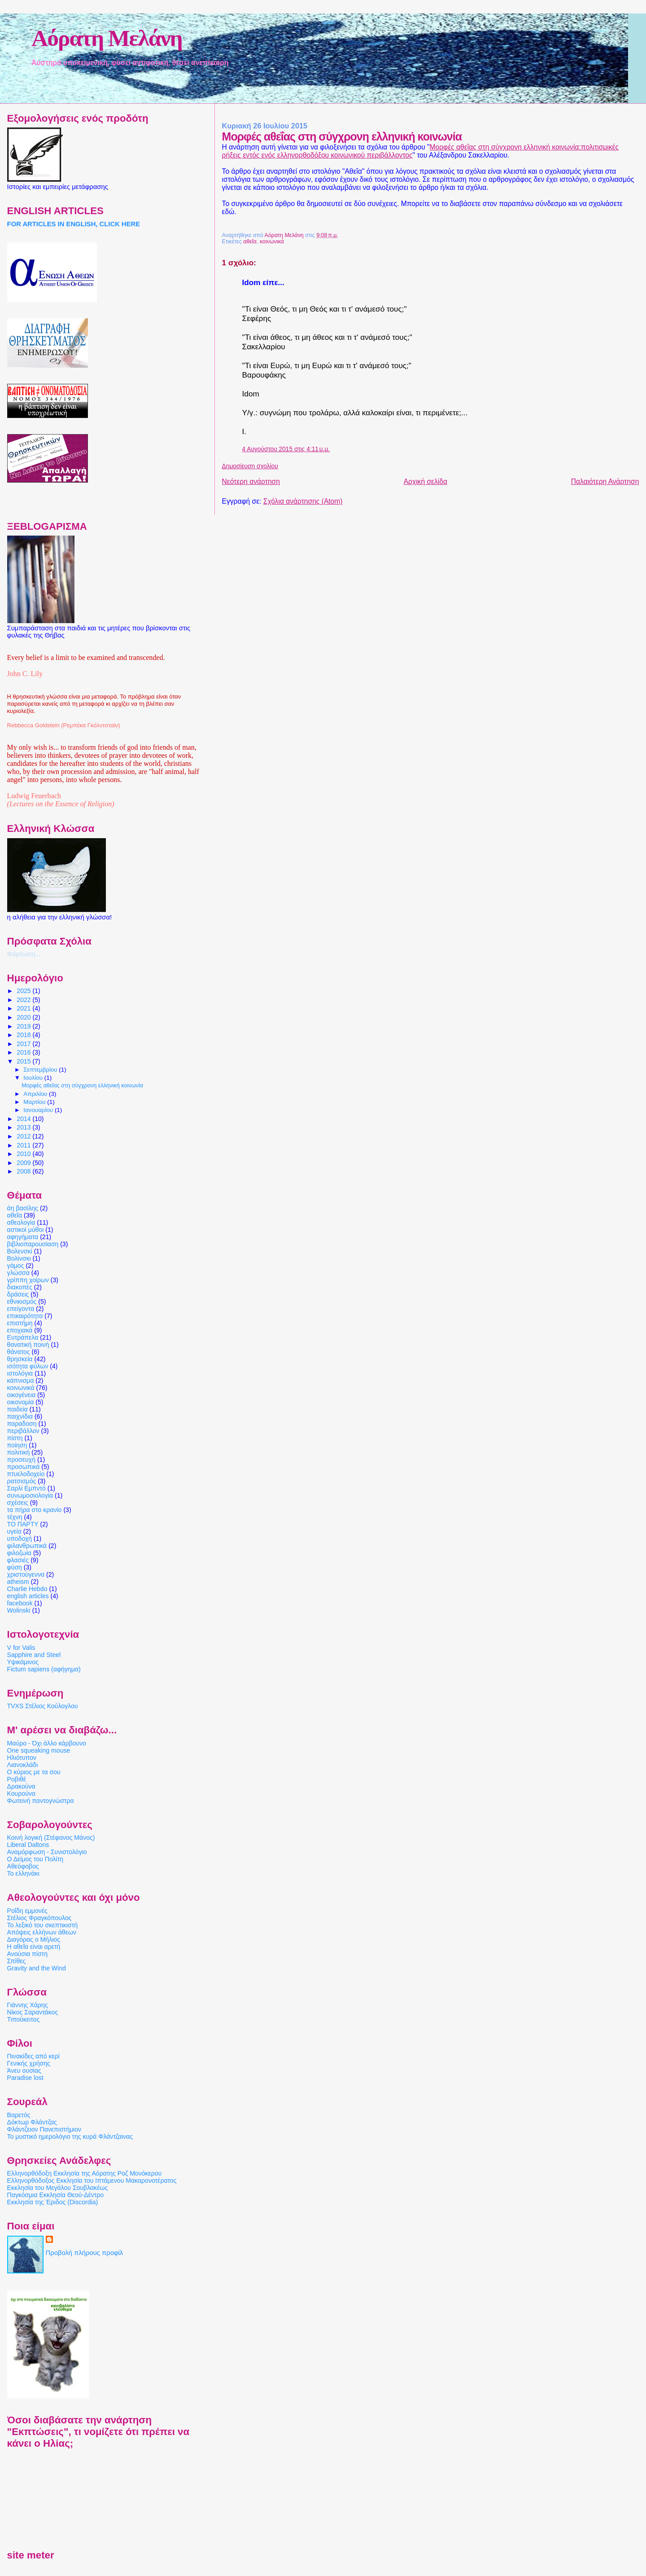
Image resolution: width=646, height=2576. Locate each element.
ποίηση (17, 1445)
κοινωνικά (272, 241)
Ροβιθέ (16, 1779)
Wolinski (19, 1610)
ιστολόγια (20, 1373)
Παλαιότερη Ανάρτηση (605, 481)
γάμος (15, 1265)
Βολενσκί (19, 1251)
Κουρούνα (21, 1793)
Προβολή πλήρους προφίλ (84, 2252)
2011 (24, 1145)
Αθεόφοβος (23, 1866)
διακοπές (19, 1287)
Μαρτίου (35, 1102)
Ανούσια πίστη (27, 1953)
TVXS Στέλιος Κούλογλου (42, 1706)
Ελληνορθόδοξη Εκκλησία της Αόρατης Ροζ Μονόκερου (84, 2173)
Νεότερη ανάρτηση (251, 481)
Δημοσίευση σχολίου (250, 466)
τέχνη (14, 1517)
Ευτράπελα (23, 1337)
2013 (24, 1127)
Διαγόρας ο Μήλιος (33, 1939)
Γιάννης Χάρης (27, 2005)
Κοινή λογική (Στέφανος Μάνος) (51, 1837)
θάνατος (18, 1351)
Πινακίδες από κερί (33, 2056)
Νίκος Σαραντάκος (32, 2012)
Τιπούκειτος (23, 2019)
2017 (24, 1043)
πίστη (15, 1438)
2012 (24, 1136)
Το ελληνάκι (23, 1873)
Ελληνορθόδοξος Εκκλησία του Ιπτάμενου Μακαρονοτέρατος (92, 2180)
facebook (20, 1603)
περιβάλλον (23, 1430)
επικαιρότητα (25, 1315)
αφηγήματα (23, 1236)
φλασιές (18, 1560)
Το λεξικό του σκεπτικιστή (42, 1925)
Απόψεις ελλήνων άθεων (41, 1932)
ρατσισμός (21, 1481)
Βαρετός (19, 2115)
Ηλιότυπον (22, 1757)
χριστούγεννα (26, 1574)
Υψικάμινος (23, 1662)
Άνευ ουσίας (24, 2070)
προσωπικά (23, 1466)
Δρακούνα (21, 1786)
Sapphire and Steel (34, 1654)
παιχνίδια (20, 1416)
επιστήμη (20, 1323)
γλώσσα (18, 1272)
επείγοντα (21, 1308)
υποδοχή (19, 1538)
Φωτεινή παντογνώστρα (40, 1800)
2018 (24, 1034)
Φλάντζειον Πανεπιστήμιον (44, 2129)
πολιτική (18, 1452)
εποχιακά (20, 1330)
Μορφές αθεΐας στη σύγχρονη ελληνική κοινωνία (82, 1085)
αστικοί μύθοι (25, 1229)
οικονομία (20, 1402)
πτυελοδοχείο (26, 1473)
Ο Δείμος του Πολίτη (35, 1859)
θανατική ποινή (28, 1344)
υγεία (14, 1531)
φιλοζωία (19, 1552)
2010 (24, 1153)
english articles (28, 1596)
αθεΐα (250, 241)
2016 (24, 1052)
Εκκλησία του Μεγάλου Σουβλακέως (57, 2187)
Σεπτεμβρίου (41, 1069)
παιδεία (17, 1409)
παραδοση (22, 1423)
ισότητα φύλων (27, 1366)
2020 (24, 1017)
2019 (24, 1026)
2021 (24, 1008)
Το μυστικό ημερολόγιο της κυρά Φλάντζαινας (70, 2136)
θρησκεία (20, 1359)
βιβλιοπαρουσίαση (33, 1244)
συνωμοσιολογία (30, 1495)
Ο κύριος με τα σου (34, 1772)
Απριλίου (36, 1093)
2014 (24, 1118)
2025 (24, 990)
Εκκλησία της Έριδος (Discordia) (52, 2202)
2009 (24, 1162)
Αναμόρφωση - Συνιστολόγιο (47, 1851)
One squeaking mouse (38, 1750)
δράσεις (18, 1294)
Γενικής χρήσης (28, 2063)
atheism (18, 1581)
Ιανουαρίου (39, 1110)
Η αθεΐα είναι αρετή (34, 1946)
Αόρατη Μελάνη (106, 38)
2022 (24, 999)
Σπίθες (16, 1961)
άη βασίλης (23, 1208)
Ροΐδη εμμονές (27, 1910)
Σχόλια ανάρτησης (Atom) (303, 501)
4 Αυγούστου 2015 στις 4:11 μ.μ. (286, 449)
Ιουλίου (33, 1077)
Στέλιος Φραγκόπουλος (39, 1917)
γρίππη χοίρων (28, 1280)
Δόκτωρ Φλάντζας (32, 2122)
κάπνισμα (20, 1380)
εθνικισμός (22, 1301)
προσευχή (21, 1459)
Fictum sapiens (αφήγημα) (44, 1669)
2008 (24, 1171)
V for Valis (21, 1647)
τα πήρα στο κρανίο (34, 1509)
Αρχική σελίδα (425, 481)
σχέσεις (17, 1502)
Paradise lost (25, 2077)
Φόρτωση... (24, 954)
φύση (14, 1567)
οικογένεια (21, 1394)
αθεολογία (21, 1222)
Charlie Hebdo (27, 1588)
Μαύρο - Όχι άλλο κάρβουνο (46, 1743)
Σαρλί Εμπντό (26, 1488)
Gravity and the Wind (36, 1968)
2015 (24, 1061)
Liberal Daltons (28, 1844)
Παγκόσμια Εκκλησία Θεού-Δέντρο (55, 2194)
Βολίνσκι (19, 1258)
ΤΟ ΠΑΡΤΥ (23, 1524)
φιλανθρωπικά (27, 1545)
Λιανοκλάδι (22, 1764)
